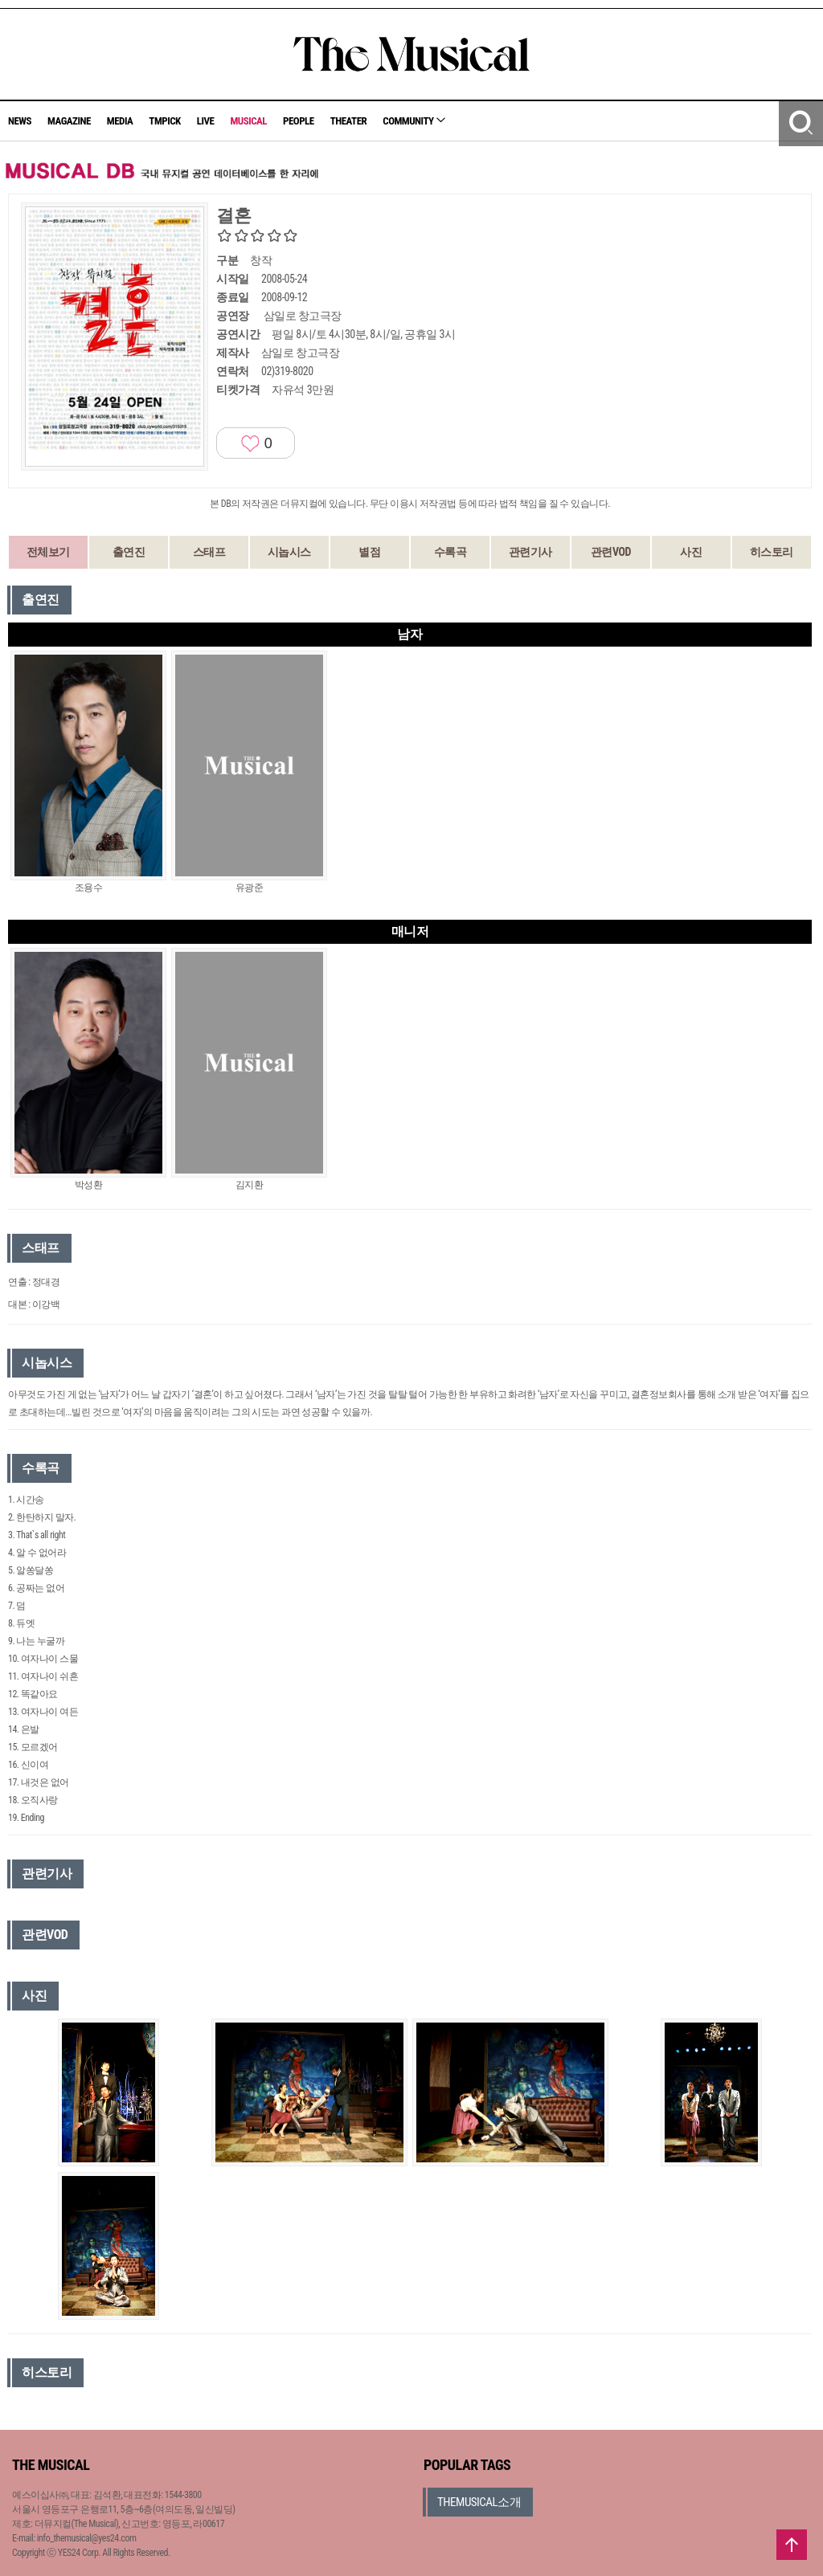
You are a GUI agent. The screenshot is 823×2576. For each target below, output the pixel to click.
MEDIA (120, 121)
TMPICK (164, 121)
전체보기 (48, 551)
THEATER (348, 121)
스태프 (209, 551)
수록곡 (450, 551)
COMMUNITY (414, 121)
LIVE (206, 121)
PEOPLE (298, 121)
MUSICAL (248, 121)
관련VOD (611, 551)
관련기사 (530, 551)
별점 (369, 551)
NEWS (19, 121)
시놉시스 (289, 551)
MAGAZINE (69, 121)
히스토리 (771, 551)
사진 (691, 551)
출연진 (129, 551)
